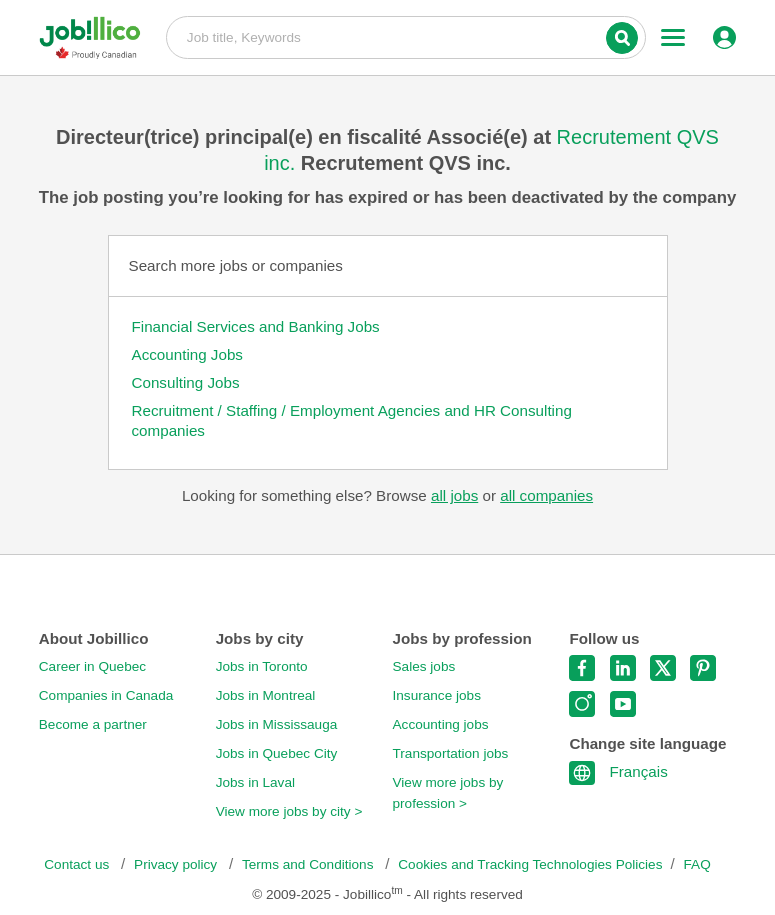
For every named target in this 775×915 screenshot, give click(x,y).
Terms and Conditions (309, 864)
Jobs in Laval (255, 782)
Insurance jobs (437, 695)
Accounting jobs (441, 724)
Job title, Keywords (406, 36)
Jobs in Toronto (262, 666)
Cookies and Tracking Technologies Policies (530, 864)
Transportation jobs (451, 753)
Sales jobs (424, 666)
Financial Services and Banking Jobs (256, 326)
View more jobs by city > (289, 811)
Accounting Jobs (187, 354)
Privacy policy (177, 864)
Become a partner (93, 724)
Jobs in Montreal (266, 695)
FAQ (697, 864)
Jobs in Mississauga (277, 724)
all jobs (454, 495)
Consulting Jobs (186, 382)
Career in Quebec (92, 666)
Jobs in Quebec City (277, 753)
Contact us (78, 864)
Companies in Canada (106, 695)
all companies (546, 495)
